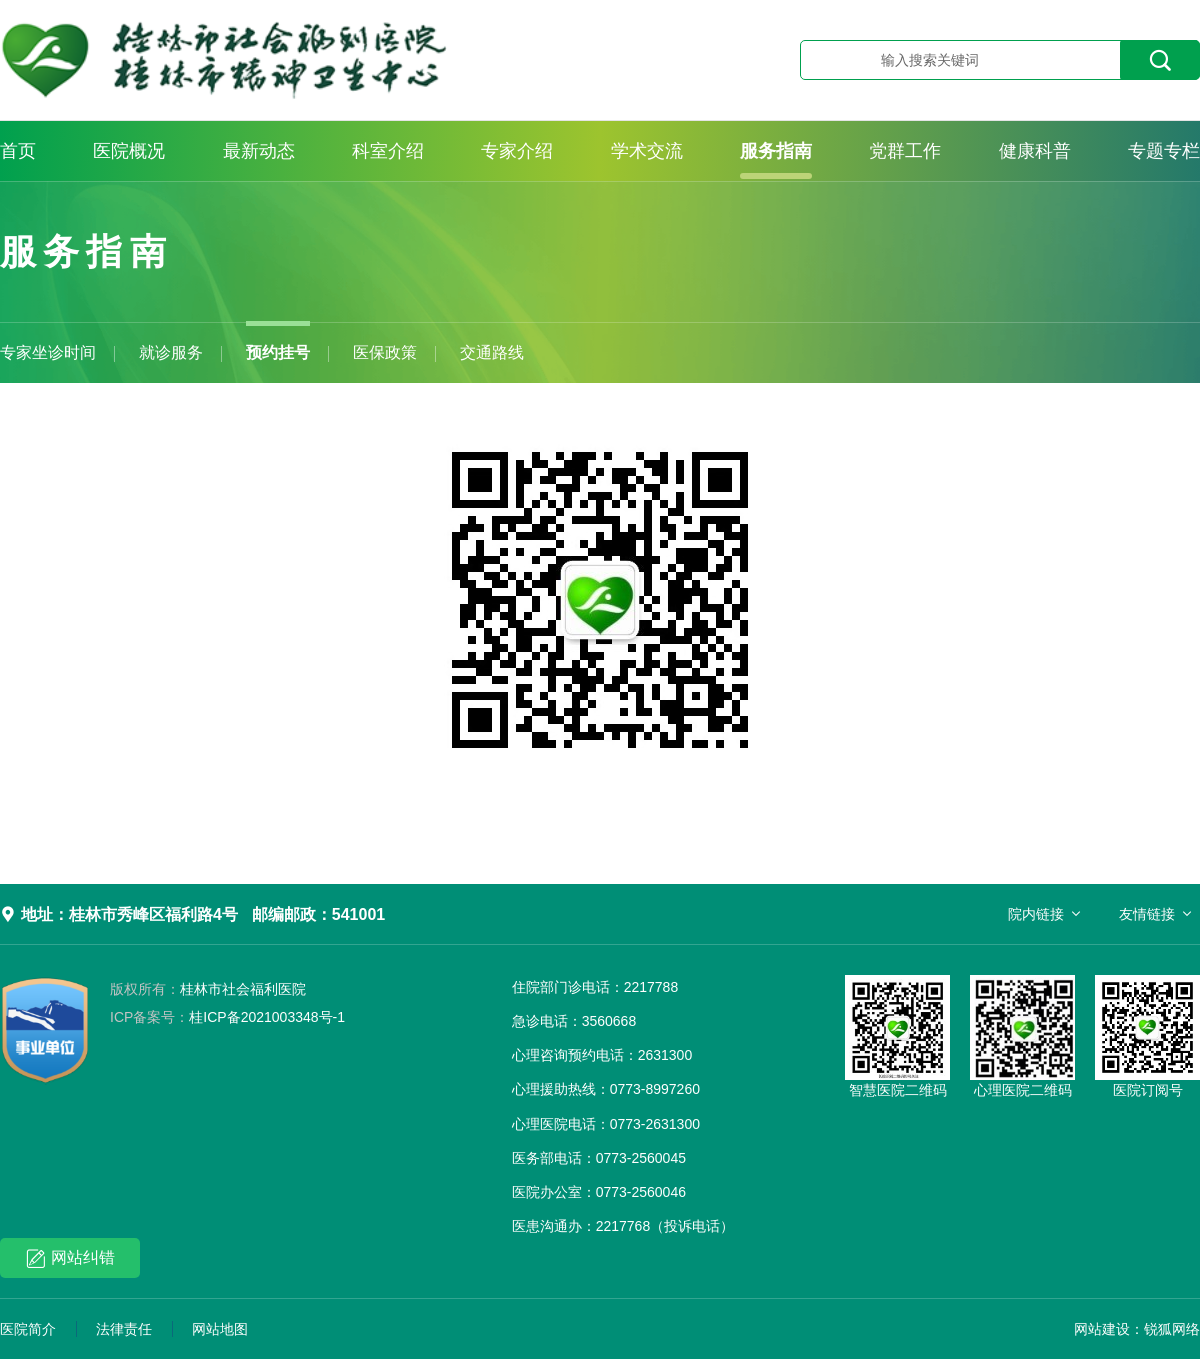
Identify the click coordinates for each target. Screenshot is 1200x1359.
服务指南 (776, 151)
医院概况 (129, 151)
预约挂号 (278, 352)
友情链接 (1147, 914)
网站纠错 (70, 1258)
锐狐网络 (1172, 1329)
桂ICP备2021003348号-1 (227, 1017)
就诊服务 (171, 352)
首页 (18, 151)
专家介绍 (517, 151)
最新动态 (259, 151)
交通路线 (492, 352)
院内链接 (1036, 914)
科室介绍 (388, 151)
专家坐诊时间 (48, 352)
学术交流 (647, 151)
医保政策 (385, 352)
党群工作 (905, 151)
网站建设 (1102, 1329)
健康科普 (1035, 151)
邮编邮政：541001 (318, 914)
